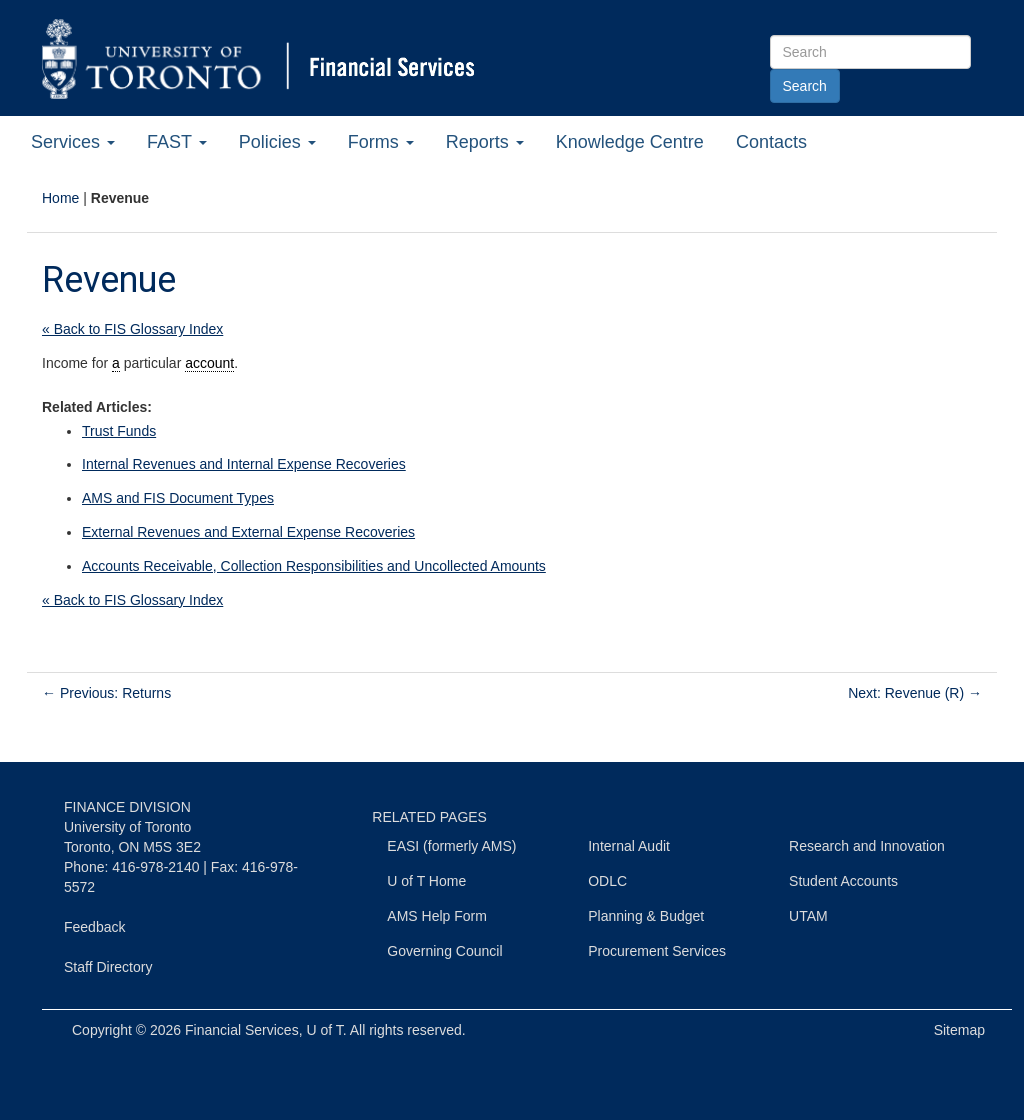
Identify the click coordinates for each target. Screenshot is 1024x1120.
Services (73, 142)
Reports (485, 142)
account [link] (209, 363)
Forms (381, 142)
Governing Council (444, 951)
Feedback (94, 927)
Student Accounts (843, 881)
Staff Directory (108, 967)
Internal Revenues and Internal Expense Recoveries (244, 464)
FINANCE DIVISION (127, 807)
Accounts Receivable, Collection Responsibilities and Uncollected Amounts (314, 566)
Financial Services (242, 1030)
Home (60, 198)
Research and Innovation (867, 846)
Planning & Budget (646, 916)
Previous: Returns (106, 693)
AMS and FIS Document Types (178, 498)
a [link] (116, 363)
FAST (177, 142)
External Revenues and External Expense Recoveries (248, 532)
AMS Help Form (437, 916)
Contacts (771, 142)
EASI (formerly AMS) (451, 846)
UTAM (808, 916)
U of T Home (426, 881)
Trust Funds (119, 431)
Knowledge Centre (630, 142)
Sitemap (959, 1030)
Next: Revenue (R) (915, 693)
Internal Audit (629, 846)
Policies (277, 142)
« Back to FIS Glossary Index (132, 329)
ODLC (607, 881)
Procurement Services (657, 951)
